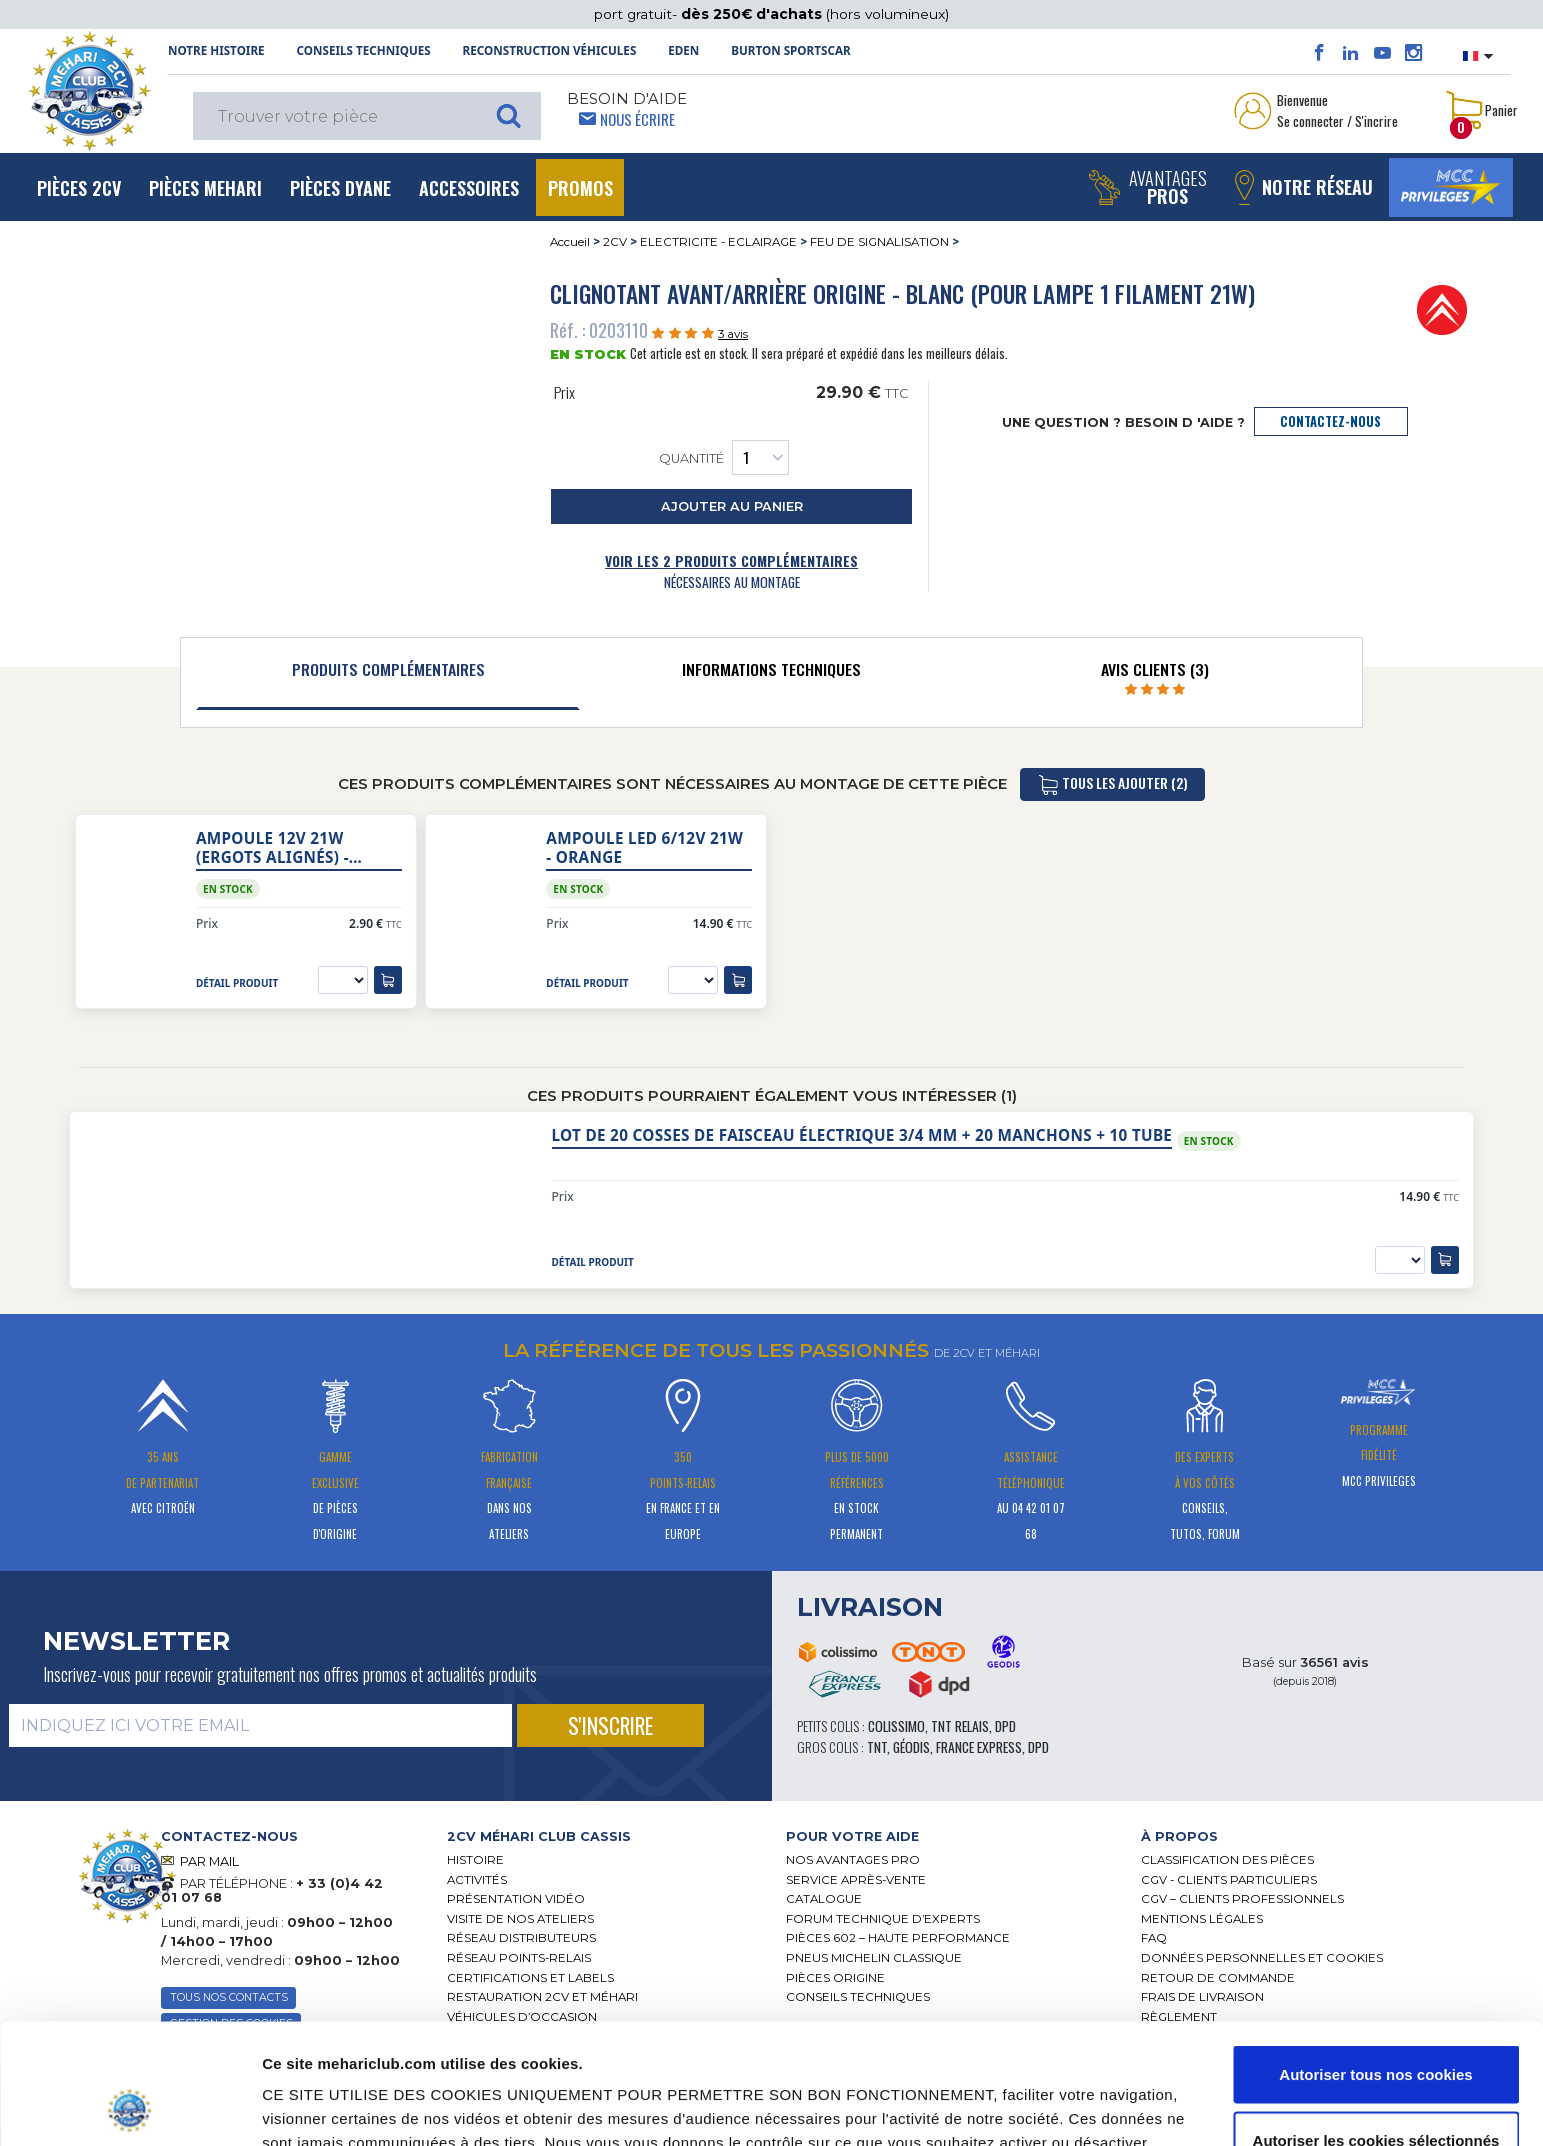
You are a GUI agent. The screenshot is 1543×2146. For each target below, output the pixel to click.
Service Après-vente (856, 1880)
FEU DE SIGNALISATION (879, 242)
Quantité (724, 457)
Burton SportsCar (790, 50)
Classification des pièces (1227, 1860)
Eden (683, 50)
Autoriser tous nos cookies (1375, 1961)
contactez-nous (1330, 421)
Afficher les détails (1092, 2094)
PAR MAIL (209, 1861)
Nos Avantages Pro (853, 1860)
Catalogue (824, 1899)
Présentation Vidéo (516, 1899)
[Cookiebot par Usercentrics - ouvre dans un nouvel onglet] (129, 2107)
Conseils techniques (363, 50)
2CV (615, 242)
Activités (477, 1880)
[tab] (387, 674)
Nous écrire (637, 119)
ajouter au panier (732, 506)
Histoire (475, 1860)
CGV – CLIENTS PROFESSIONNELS (1242, 1899)
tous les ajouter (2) (1112, 784)
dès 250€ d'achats (753, 14)
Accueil (570, 242)
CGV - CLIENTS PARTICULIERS (1229, 1880)
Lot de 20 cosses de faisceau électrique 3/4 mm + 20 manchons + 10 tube (862, 1135)
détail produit (237, 983)
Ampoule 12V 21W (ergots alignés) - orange (272, 848)
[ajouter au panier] (388, 980)
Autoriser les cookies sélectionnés (1376, 2027)
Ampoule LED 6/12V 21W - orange (644, 848)
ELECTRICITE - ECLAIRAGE (718, 242)
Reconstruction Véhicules (550, 50)
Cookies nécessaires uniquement (1376, 2092)
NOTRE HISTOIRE (216, 50)
